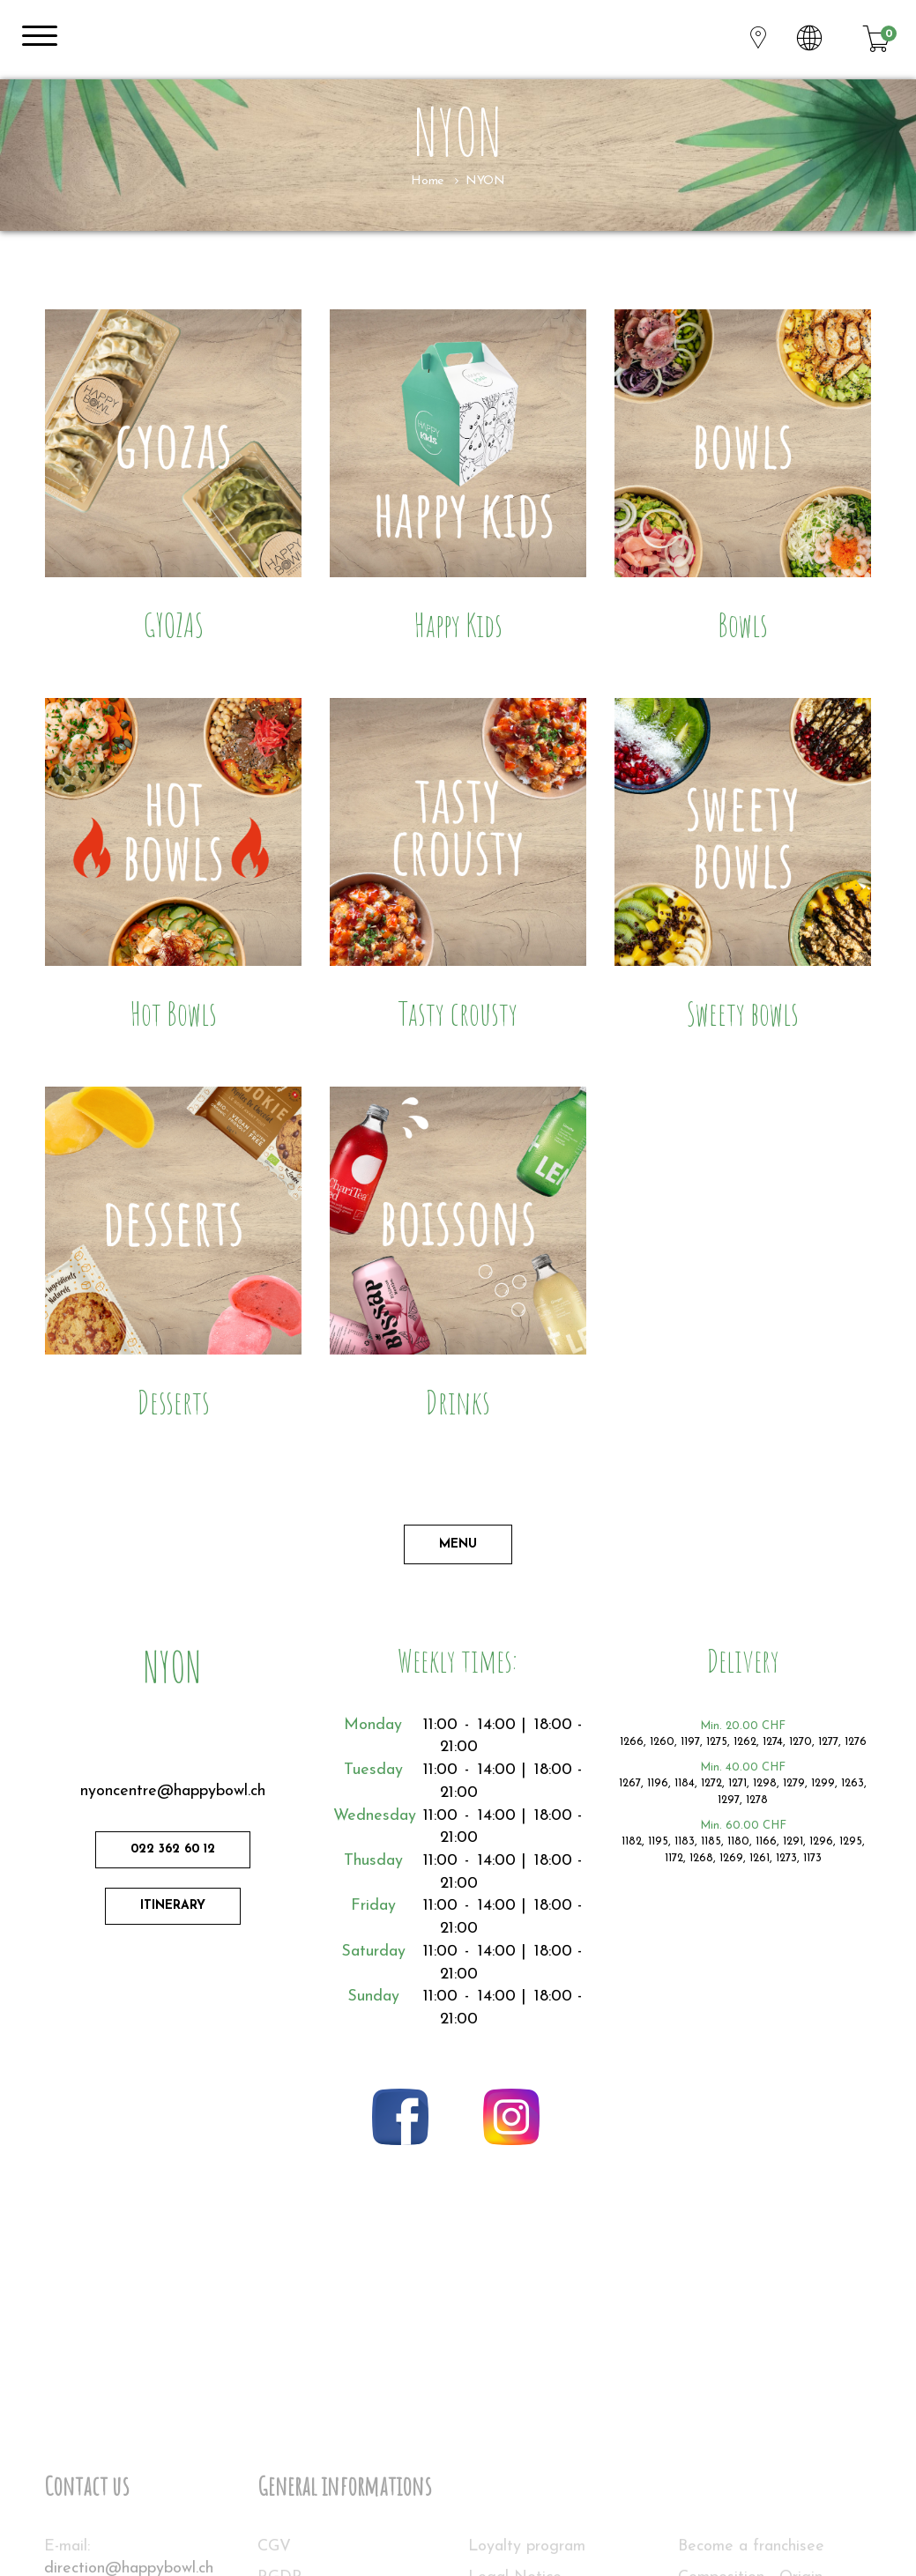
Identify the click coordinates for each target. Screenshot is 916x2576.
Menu (458, 1544)
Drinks (457, 1401)
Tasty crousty (458, 1013)
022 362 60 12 (172, 1849)
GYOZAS (173, 624)
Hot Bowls (173, 1013)
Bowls (743, 624)
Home (427, 181)
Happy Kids (458, 624)
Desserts (173, 1401)
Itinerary (172, 1905)
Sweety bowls (743, 1013)
